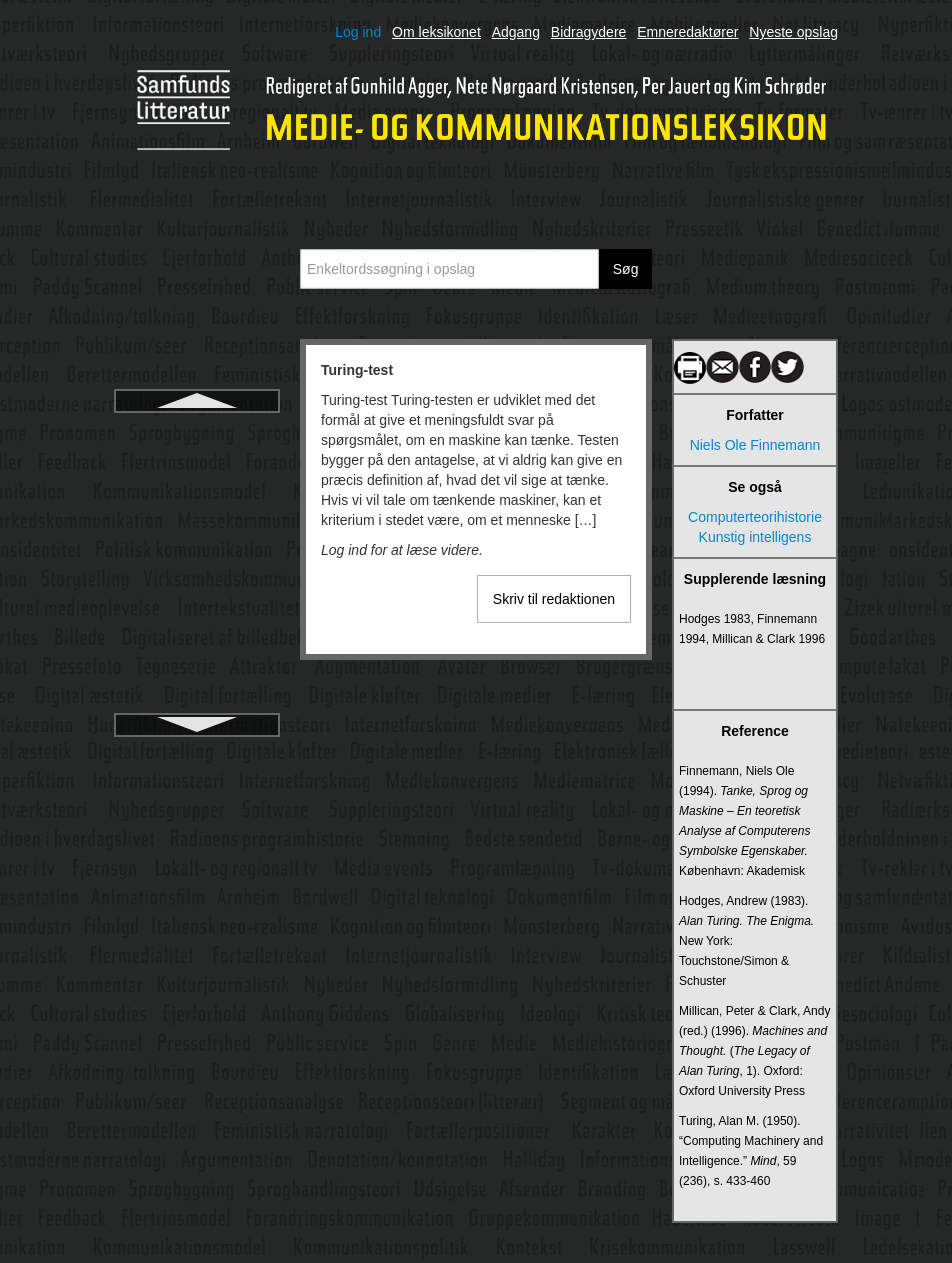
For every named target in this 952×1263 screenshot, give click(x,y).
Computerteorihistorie (755, 517)
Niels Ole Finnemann (755, 445)
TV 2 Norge (197, 576)
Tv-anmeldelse (197, 648)
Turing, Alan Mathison (197, 468)
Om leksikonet (436, 32)
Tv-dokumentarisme (197, 684)
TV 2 (197, 540)
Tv (197, 504)
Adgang (516, 32)
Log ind (358, 32)
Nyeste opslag (793, 32)
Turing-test (197, 432)
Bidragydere (589, 32)
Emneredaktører (687, 32)
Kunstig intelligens (755, 537)
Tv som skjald (197, 612)
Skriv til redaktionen (554, 599)
